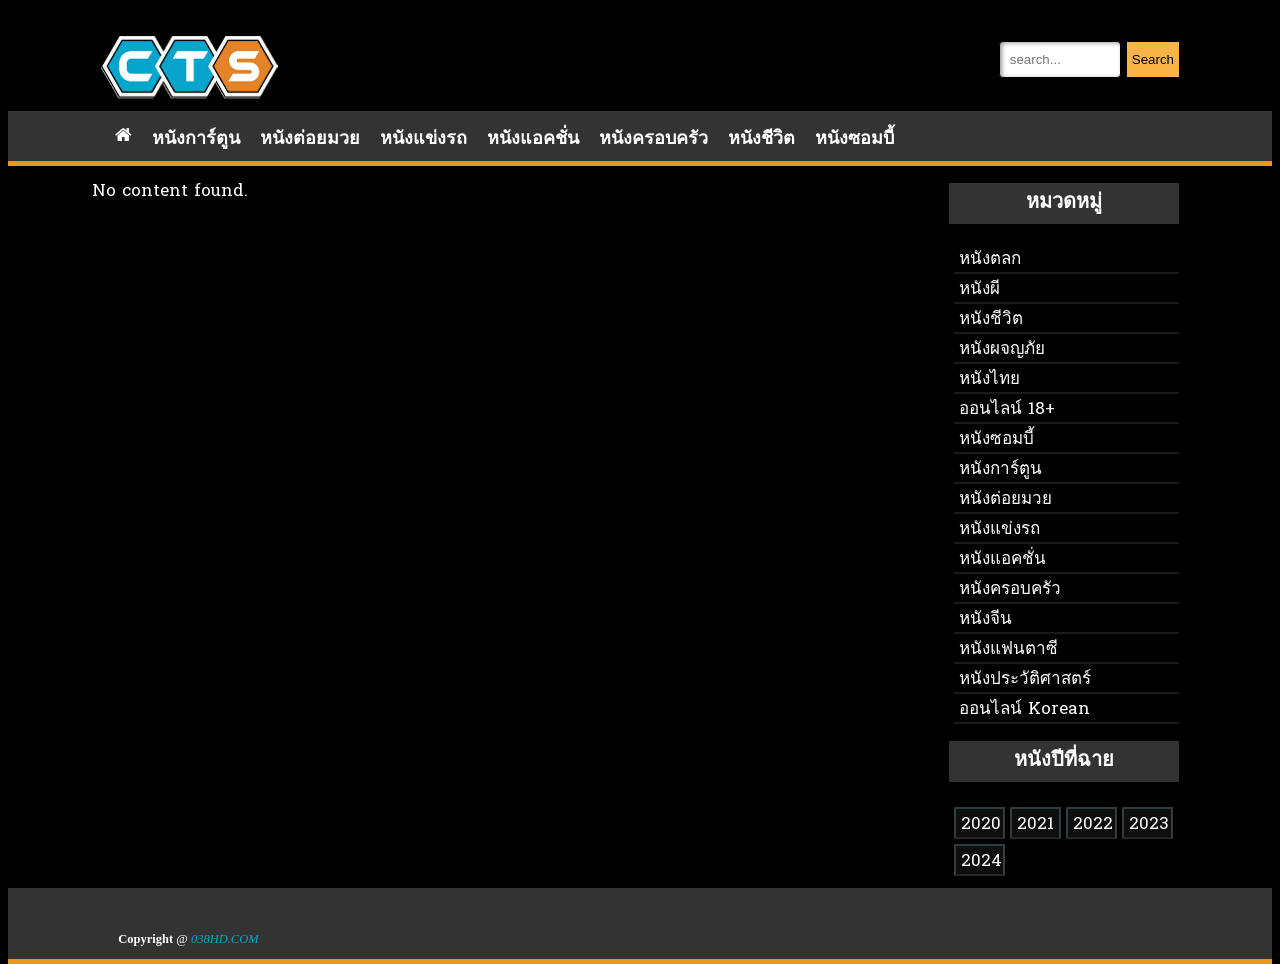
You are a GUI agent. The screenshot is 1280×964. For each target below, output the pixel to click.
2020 (981, 824)
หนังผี (979, 289)
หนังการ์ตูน (196, 139)
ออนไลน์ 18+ (1007, 409)
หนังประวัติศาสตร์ (1025, 679)
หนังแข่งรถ (423, 139)
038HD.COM (225, 939)
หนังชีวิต (761, 139)
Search (1153, 59)
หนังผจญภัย (1002, 349)
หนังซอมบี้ (854, 139)
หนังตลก (990, 259)
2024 (981, 861)
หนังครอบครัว (653, 139)
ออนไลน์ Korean (1024, 709)
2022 (1093, 824)
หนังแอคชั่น (533, 139)
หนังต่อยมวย (310, 139)
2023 (1149, 824)
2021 (1035, 824)
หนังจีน (985, 619)
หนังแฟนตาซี (1008, 649)
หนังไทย (989, 379)
